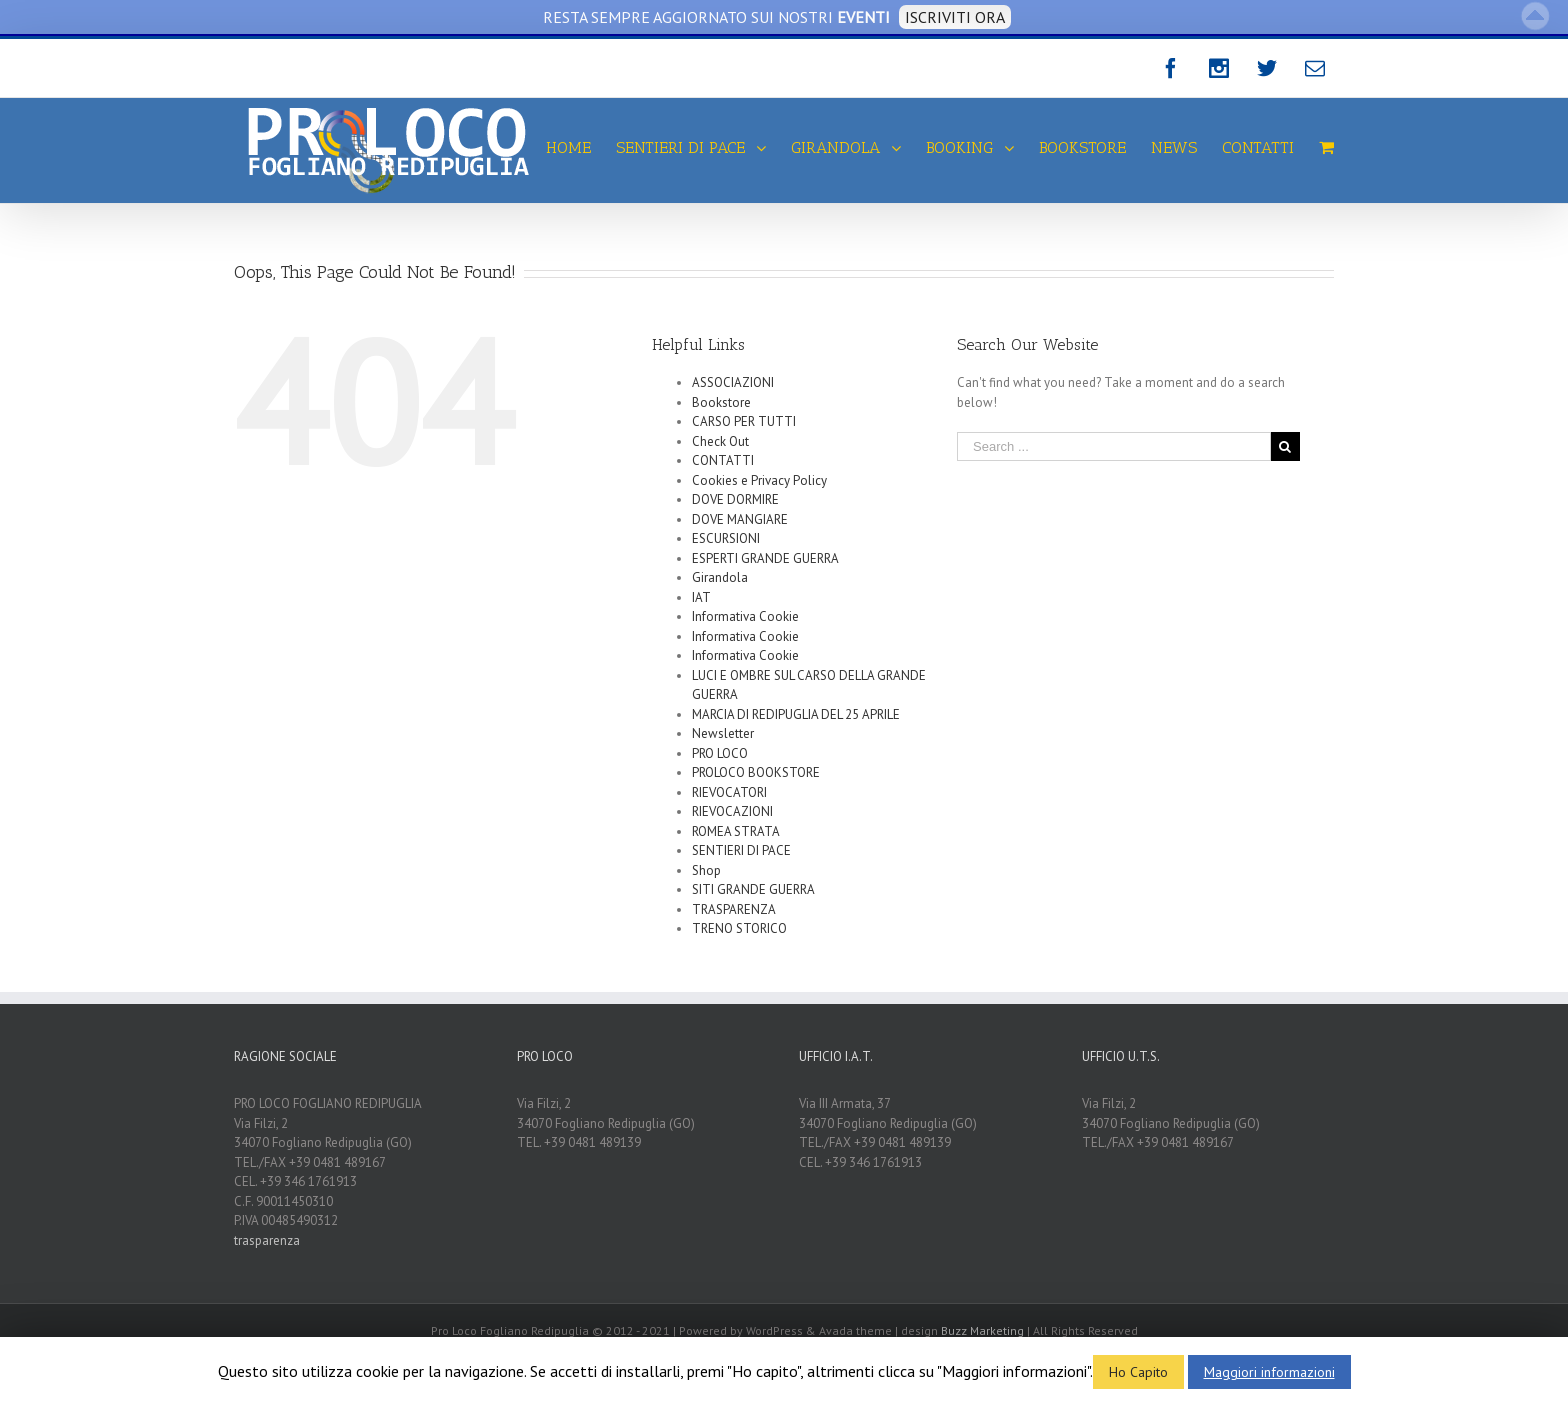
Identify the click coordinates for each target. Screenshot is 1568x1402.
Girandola (720, 577)
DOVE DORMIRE (735, 499)
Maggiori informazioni (1269, 1372)
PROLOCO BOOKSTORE (756, 772)
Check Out (720, 441)
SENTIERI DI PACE (741, 850)
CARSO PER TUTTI (744, 421)
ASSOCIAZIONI (733, 382)
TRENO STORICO (739, 928)
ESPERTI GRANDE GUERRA (765, 558)
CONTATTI (723, 460)
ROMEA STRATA (736, 831)
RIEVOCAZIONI (732, 811)
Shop (706, 870)
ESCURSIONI (726, 538)
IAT (701, 597)
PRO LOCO (720, 753)
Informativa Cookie (745, 616)
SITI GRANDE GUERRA (753, 889)
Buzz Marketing (982, 1330)
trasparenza (267, 1240)
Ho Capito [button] (1138, 1372)
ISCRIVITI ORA (955, 17)
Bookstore (721, 402)
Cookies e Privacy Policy (759, 480)
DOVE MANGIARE (740, 519)
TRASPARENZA (734, 909)
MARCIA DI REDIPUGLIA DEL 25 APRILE (796, 714)
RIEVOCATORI (729, 792)
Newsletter (723, 733)
